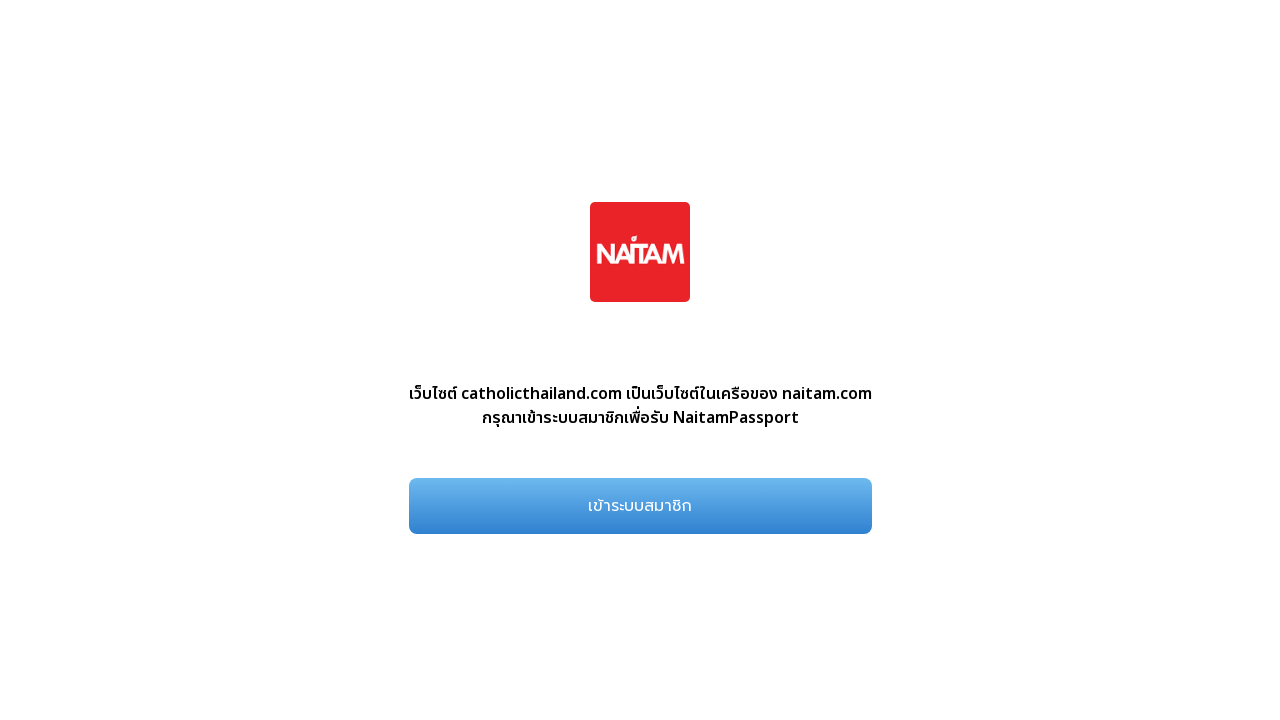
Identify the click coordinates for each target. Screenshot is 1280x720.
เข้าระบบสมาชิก (640, 506)
